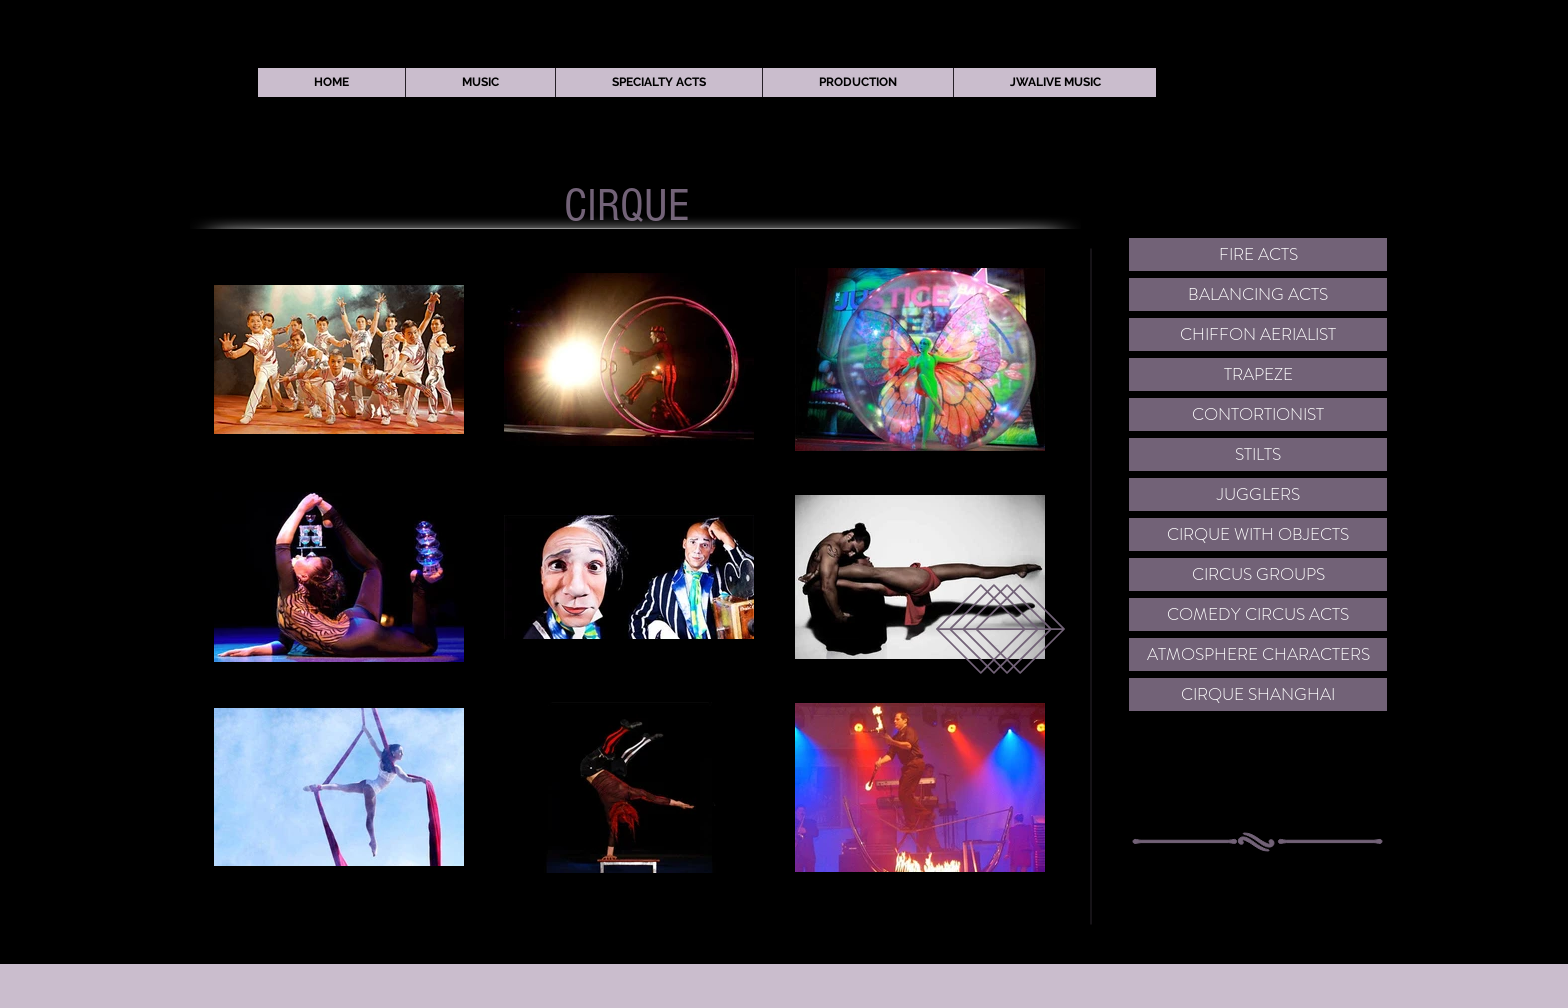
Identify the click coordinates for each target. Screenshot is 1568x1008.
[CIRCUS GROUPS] (1258, 574)
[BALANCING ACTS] (1258, 294)
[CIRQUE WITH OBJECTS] (1258, 534)
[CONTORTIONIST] (1258, 414)
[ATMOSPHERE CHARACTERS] (1258, 654)
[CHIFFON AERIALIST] (1258, 334)
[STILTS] (1258, 454)
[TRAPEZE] (1258, 374)
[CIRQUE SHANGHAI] (1258, 694)
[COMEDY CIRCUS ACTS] (1258, 614)
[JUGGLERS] (1258, 494)
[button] (480, 82)
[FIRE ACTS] (1258, 254)
